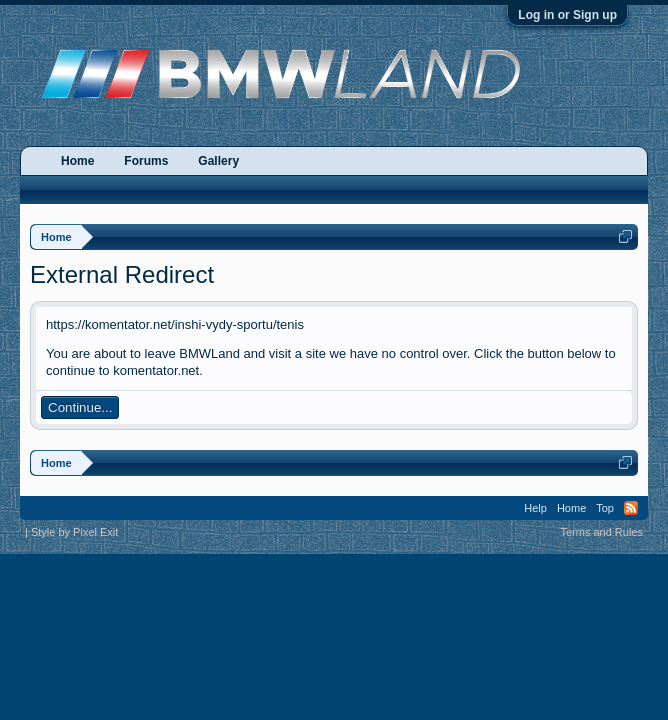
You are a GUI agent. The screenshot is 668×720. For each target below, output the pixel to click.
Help (535, 508)
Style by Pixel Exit (74, 532)
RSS (631, 508)
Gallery (218, 161)
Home (77, 161)
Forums (146, 161)
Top (605, 508)
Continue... (80, 407)
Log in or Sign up (567, 15)
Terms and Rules (601, 532)
